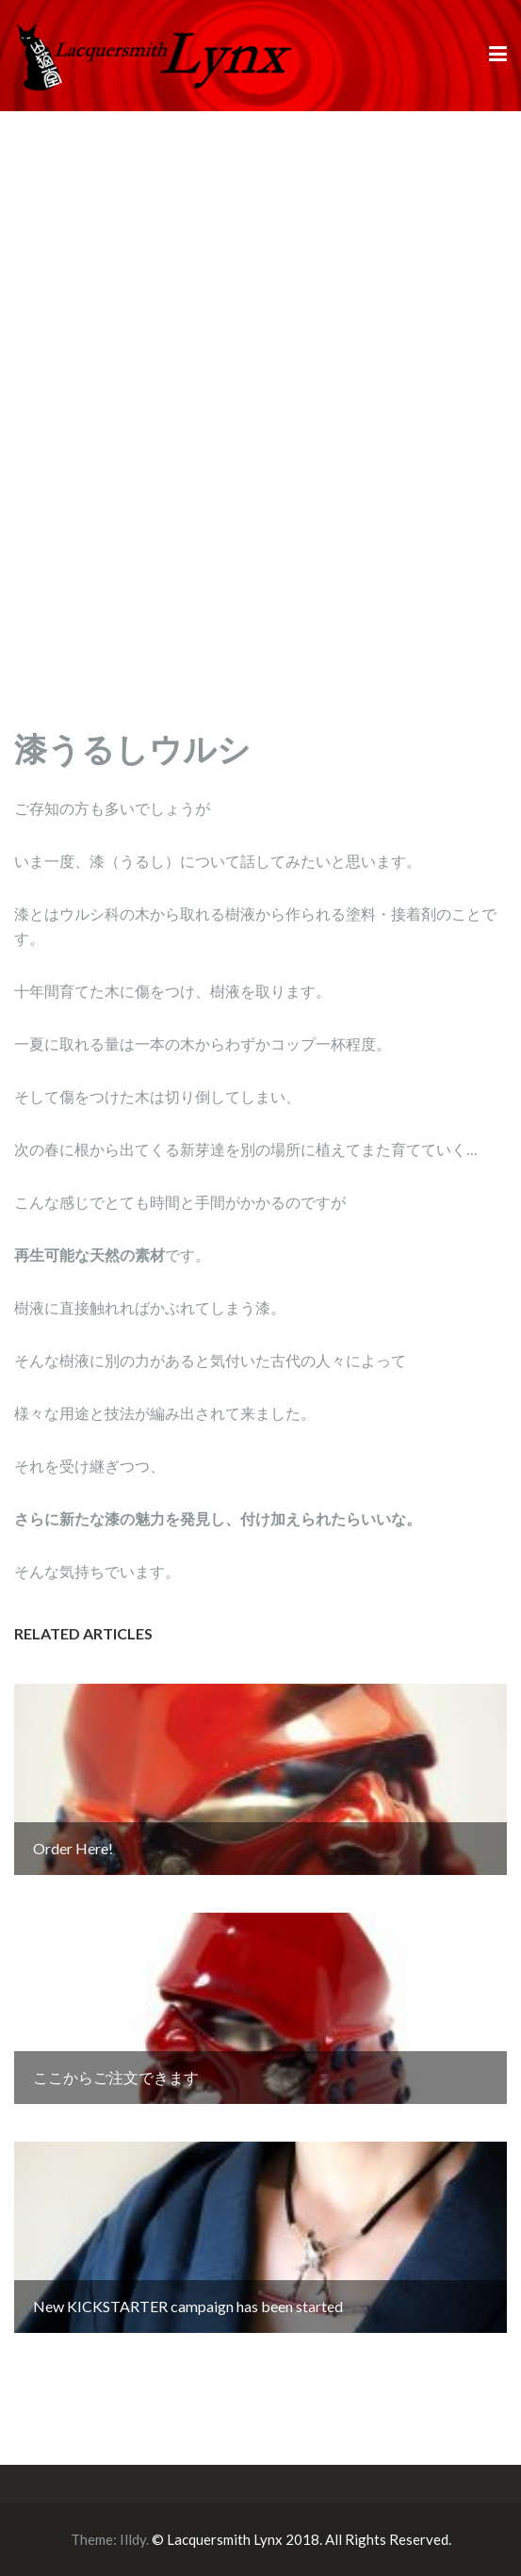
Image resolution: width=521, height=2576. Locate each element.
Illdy (133, 2539)
